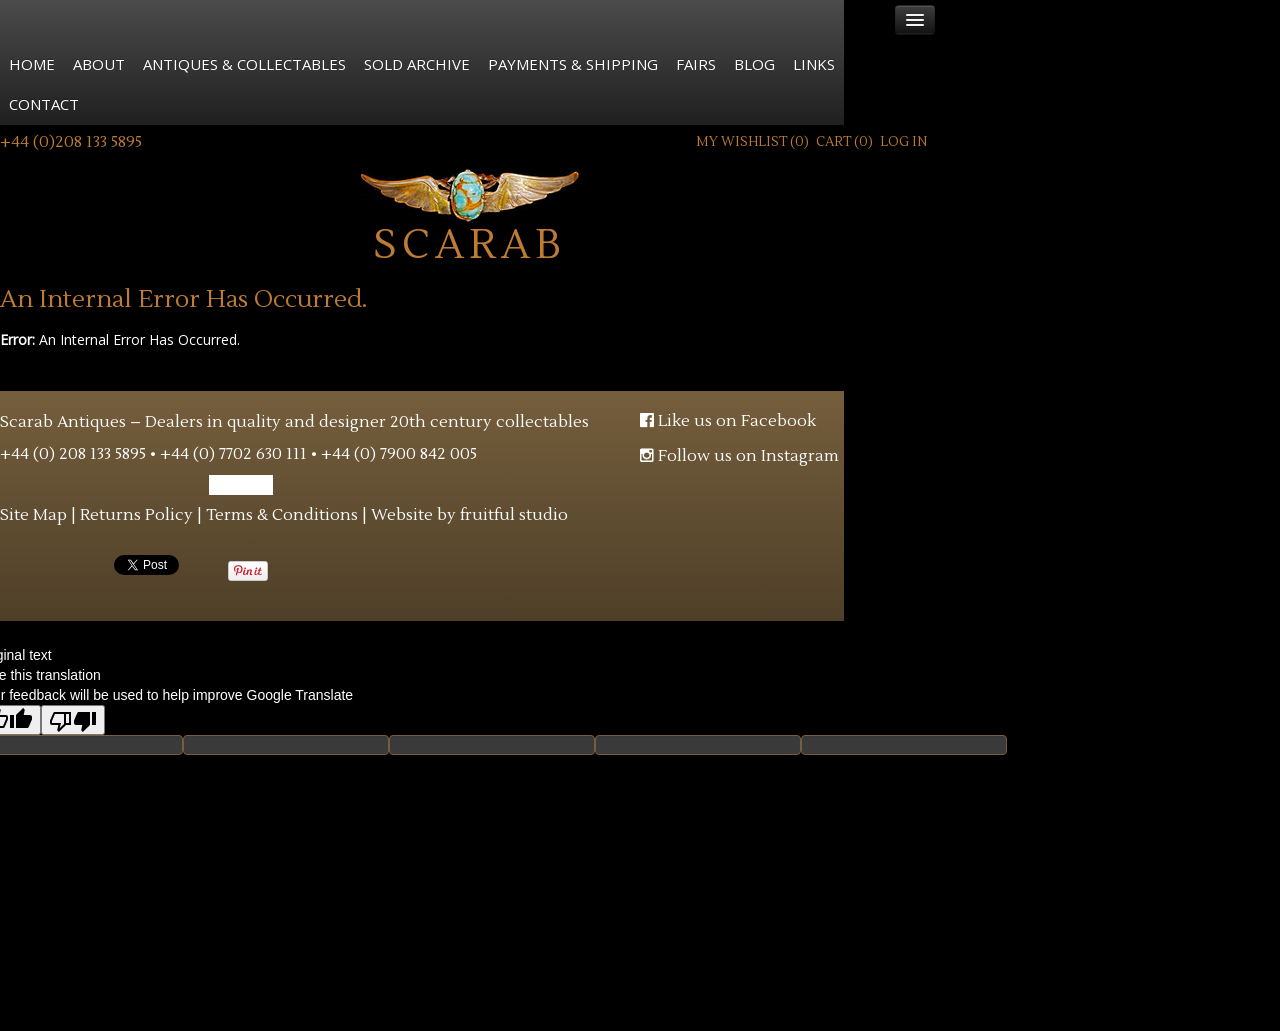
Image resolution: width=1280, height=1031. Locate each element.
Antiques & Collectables (244, 64)
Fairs (696, 64)
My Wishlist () (752, 142)
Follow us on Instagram (739, 456)
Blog (754, 64)
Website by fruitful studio (469, 515)
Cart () (844, 142)
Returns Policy (136, 515)
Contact (44, 104)
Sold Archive (417, 64)
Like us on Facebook (728, 421)
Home (32, 64)
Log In (903, 142)
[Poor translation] (73, 720)
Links (814, 64)
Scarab (470, 214)
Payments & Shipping (573, 64)
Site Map (33, 515)
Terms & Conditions (282, 515)
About (99, 64)
